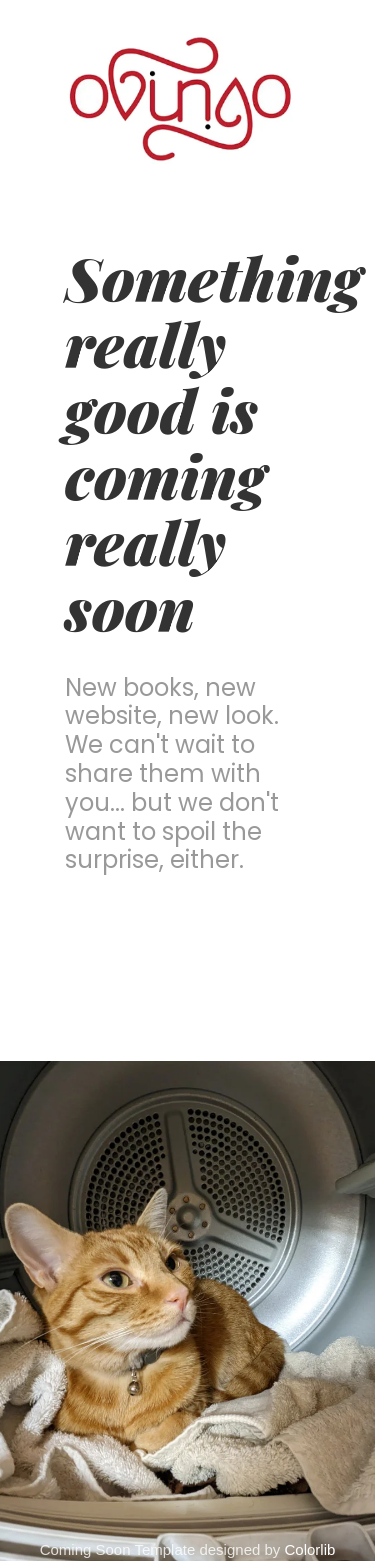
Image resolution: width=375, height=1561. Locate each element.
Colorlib (310, 1549)
